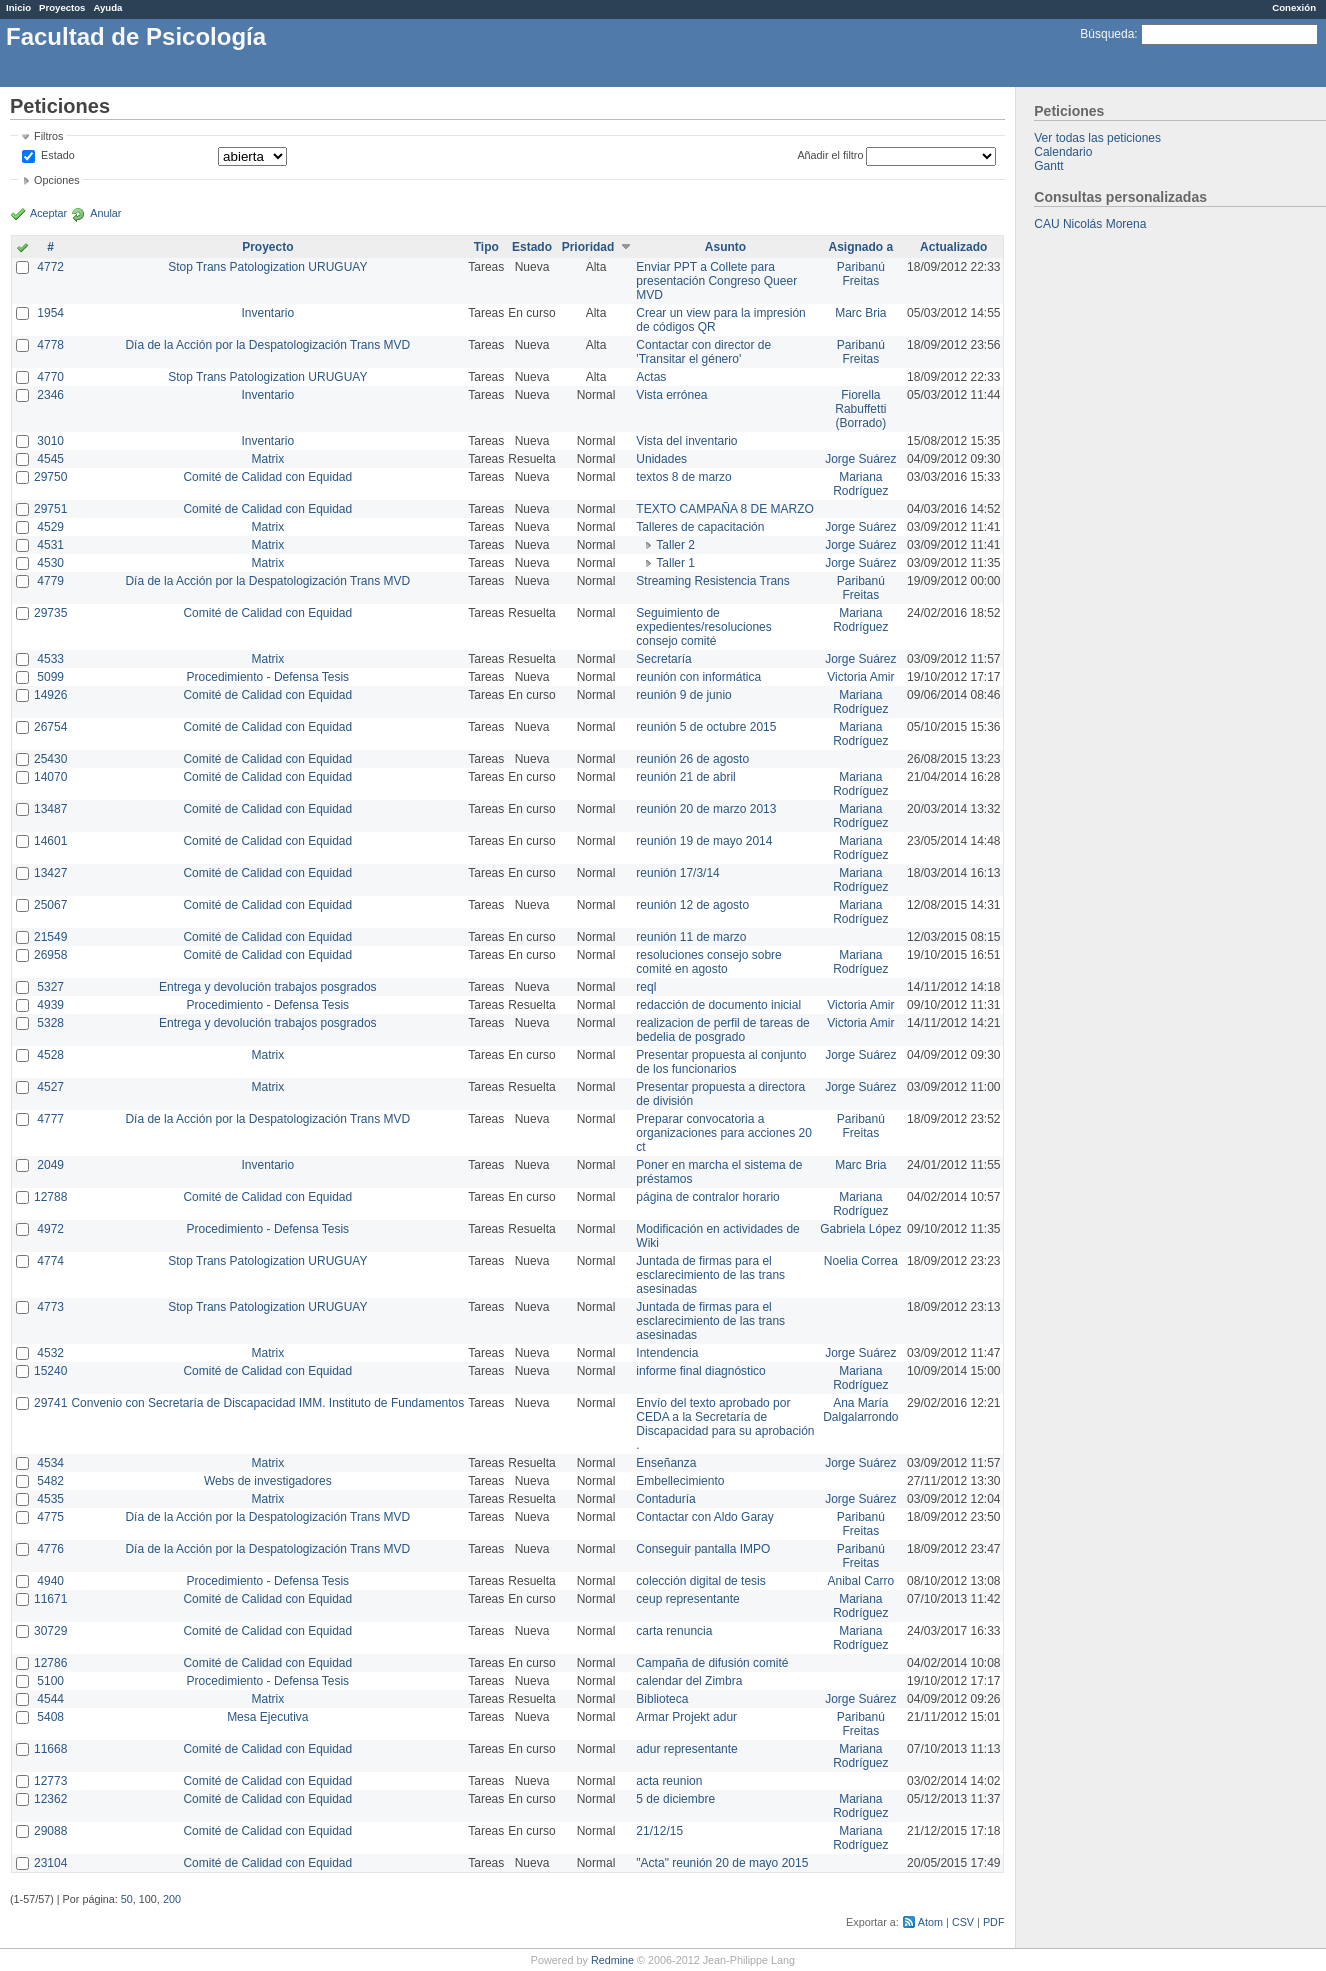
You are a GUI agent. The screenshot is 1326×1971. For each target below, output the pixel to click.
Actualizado (953, 247)
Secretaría (663, 659)
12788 (50, 1197)
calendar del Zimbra (689, 1681)
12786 (50, 1663)
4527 (50, 1087)
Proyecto (267, 247)
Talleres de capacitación (700, 527)
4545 (50, 459)
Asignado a (860, 247)
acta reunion (669, 1781)
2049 (50, 1165)
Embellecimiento (680, 1481)
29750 (50, 477)
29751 (50, 509)
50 (127, 1899)
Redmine (612, 1960)
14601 (50, 841)
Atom (930, 1922)
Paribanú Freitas (861, 274)
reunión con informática (698, 677)
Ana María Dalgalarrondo (860, 1410)
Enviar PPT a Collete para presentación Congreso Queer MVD (716, 281)
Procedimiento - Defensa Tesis (268, 677)
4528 (50, 1055)
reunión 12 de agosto (692, 905)
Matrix (267, 459)
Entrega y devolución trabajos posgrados (267, 987)
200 (172, 1899)
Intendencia (667, 1353)
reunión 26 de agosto (692, 759)
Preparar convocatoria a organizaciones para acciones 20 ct (723, 1133)
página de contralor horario (707, 1197)
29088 (50, 1831)
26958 (50, 955)
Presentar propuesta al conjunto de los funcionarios (721, 1062)
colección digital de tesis (700, 1581)
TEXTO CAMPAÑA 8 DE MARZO (725, 509)
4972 (50, 1229)
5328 (50, 1023)
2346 (50, 395)
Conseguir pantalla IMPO (703, 1549)
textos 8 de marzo (683, 477)
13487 (50, 809)
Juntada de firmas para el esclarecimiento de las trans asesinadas (710, 1275)
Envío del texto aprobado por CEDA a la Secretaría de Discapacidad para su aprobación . (725, 1424)
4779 (50, 581)
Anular (105, 213)
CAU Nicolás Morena (1090, 224)
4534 (50, 1463)
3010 (50, 441)
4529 (50, 527)
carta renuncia (674, 1631)
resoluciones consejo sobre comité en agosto (708, 962)
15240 (50, 1371)
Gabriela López (860, 1229)
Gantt (1048, 166)
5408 (50, 1717)
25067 (50, 905)
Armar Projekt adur (686, 1717)
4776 (50, 1549)
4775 (50, 1517)
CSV (963, 1922)
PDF (994, 1922)
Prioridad (588, 247)
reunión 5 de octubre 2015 (706, 727)
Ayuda (107, 7)
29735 (50, 613)
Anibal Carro (860, 1581)
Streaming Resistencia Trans (712, 581)
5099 (50, 677)
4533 (50, 659)
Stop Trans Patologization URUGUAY (267, 267)
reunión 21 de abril (685, 777)
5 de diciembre (675, 1799)
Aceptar (48, 213)
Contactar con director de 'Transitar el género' (703, 352)
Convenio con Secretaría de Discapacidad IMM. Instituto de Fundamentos (267, 1403)
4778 (50, 345)
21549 (50, 937)
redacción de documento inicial (718, 1005)
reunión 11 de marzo (691, 937)
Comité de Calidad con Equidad (267, 477)
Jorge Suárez (860, 459)
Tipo (486, 247)
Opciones (57, 180)
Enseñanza (666, 1463)
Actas (651, 377)
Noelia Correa (861, 1261)
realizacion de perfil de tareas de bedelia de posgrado (722, 1030)
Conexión (1294, 7)
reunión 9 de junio (683, 695)
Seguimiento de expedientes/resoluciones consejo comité (703, 627)
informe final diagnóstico (700, 1371)
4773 (50, 1307)
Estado (58, 155)
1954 (50, 313)
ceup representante (687, 1599)
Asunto (725, 247)
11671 (50, 1599)
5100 (50, 1681)
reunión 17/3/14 (677, 873)
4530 (50, 563)
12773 (50, 1781)
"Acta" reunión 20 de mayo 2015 (722, 1863)
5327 (50, 987)
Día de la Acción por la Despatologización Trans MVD (267, 345)
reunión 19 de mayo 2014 (704, 841)
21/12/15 (659, 1831)
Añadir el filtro (830, 155)
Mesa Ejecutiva (267, 1717)
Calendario (1063, 152)
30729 (50, 1631)
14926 (50, 695)
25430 (50, 759)
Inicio (18, 7)
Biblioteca (662, 1699)
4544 (50, 1699)
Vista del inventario (686, 441)
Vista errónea (671, 395)
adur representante (686, 1749)
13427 (50, 873)
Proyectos (62, 7)
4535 (50, 1499)
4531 (50, 545)
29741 (50, 1403)
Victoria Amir (860, 677)
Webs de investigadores (268, 1481)
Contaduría (665, 1499)
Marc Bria (860, 313)
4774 (50, 1261)
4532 (50, 1353)
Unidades (661, 459)
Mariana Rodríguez (860, 484)
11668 (50, 1749)
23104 (50, 1863)
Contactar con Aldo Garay (704, 1517)
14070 (50, 777)
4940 (50, 1581)
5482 (50, 1481)
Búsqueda (1107, 34)
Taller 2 (675, 545)
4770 (50, 377)
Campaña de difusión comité (712, 1663)
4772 (50, 267)
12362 (50, 1799)
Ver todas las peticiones (1097, 138)
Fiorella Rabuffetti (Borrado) (860, 409)
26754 (50, 727)
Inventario (267, 313)
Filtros (48, 136)
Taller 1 (675, 563)
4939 (50, 1005)
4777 (50, 1119)
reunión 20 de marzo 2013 (706, 809)
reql (646, 987)
